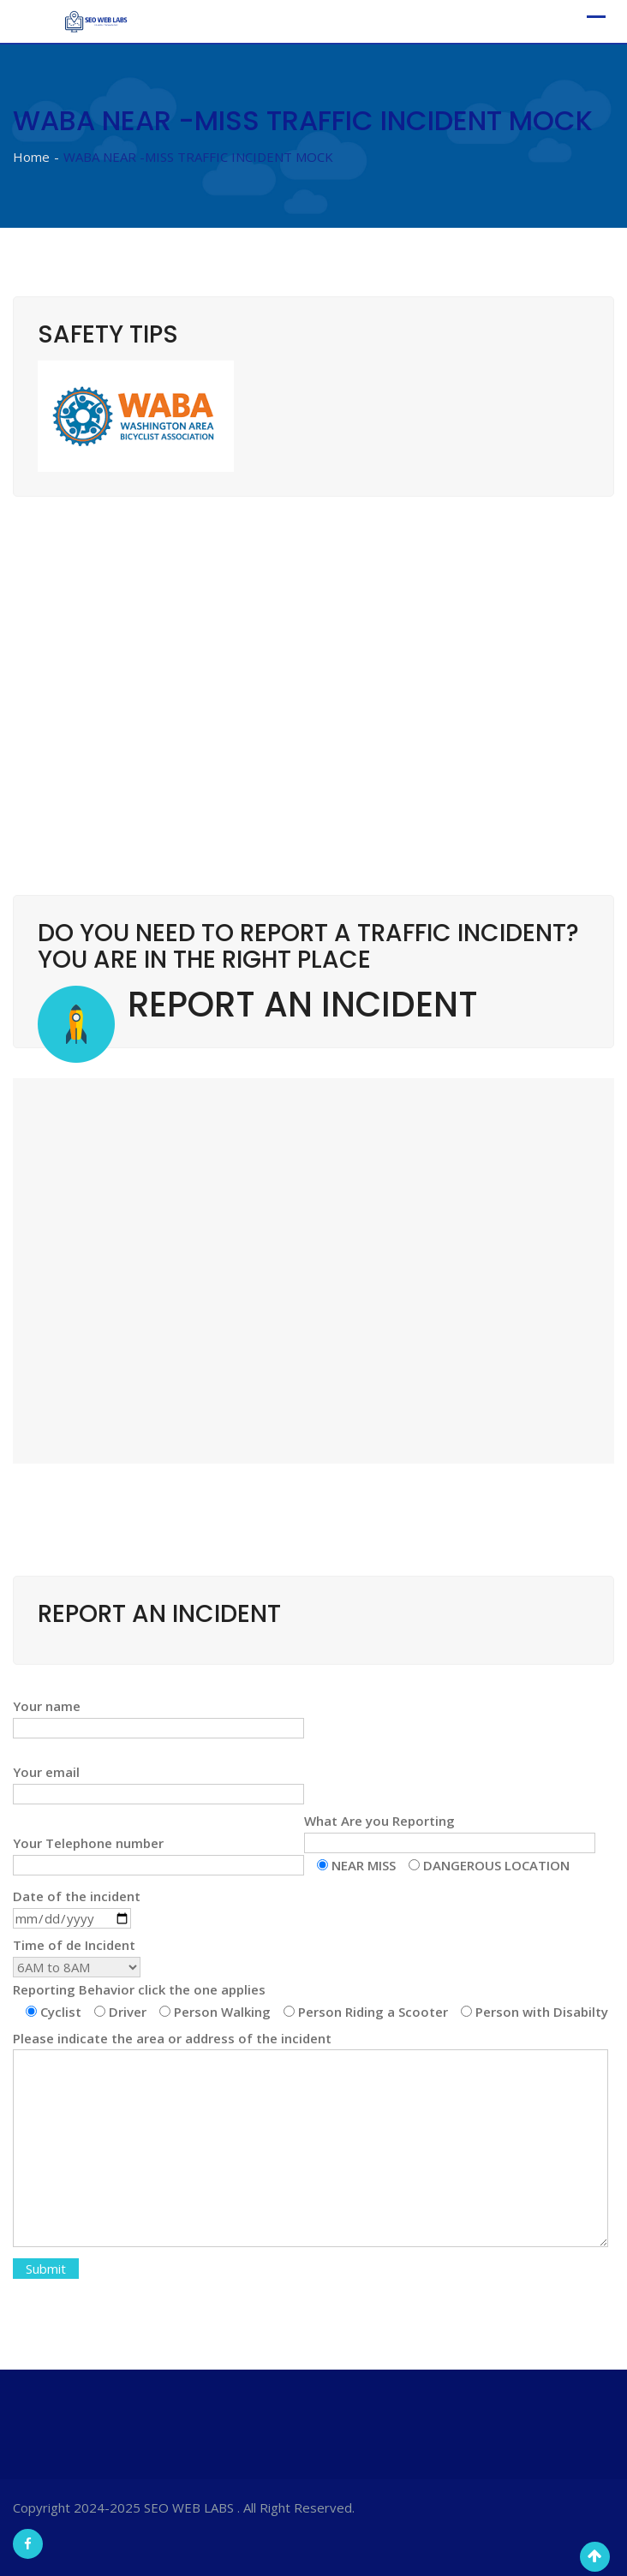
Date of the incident (76, 1907)
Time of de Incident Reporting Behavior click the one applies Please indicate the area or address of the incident (310, 2107)
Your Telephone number (158, 1854)
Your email (158, 1783)
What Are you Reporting (449, 1843)
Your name (158, 1717)
